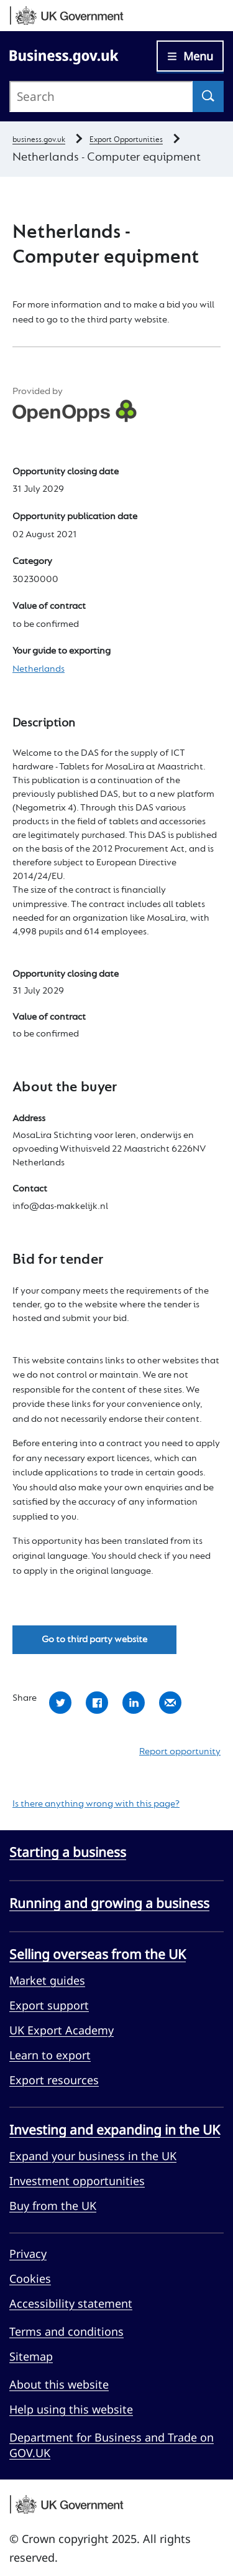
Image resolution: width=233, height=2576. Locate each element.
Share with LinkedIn (133, 1702)
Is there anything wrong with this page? (96, 1804)
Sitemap (31, 2356)
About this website (59, 2384)
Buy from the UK (52, 2205)
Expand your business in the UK (92, 2155)
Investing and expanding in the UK (114, 2129)
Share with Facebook (97, 1702)
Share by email (170, 1702)
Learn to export (50, 2054)
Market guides (47, 1980)
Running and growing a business (109, 1903)
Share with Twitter (60, 1702)
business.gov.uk (38, 140)
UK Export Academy (61, 2030)
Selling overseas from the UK (97, 1954)
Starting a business (67, 1852)
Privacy (28, 2253)
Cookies (30, 2278)
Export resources (54, 2079)
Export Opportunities (126, 140)
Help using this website (71, 2409)
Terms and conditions (66, 2331)
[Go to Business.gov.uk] (64, 55)
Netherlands (38, 669)
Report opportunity (180, 1752)
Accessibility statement (70, 2303)
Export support (49, 2005)
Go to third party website (94, 1640)
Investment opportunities (77, 2180)
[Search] (208, 96)
